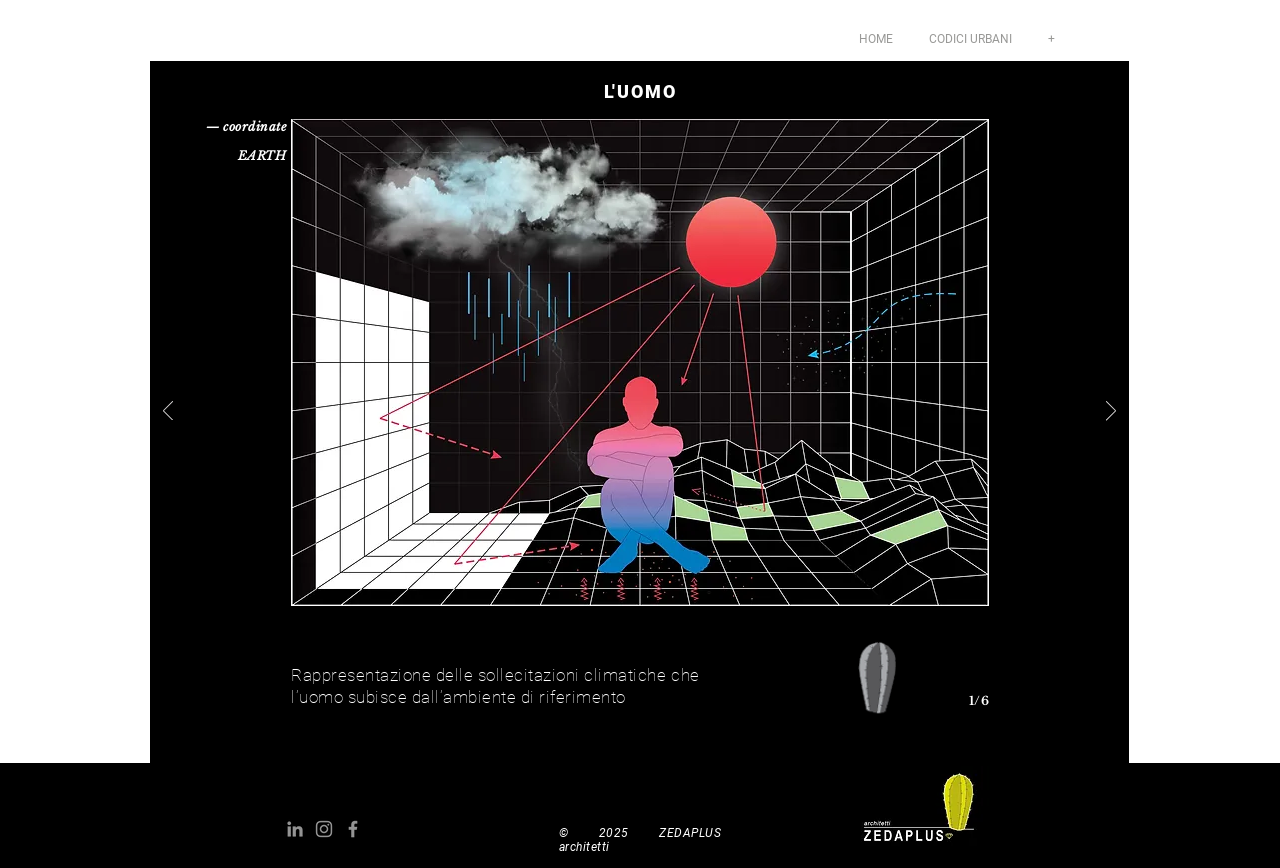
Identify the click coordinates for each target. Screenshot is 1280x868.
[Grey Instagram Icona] (324, 829)
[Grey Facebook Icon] (353, 829)
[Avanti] (1111, 412)
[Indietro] (168, 412)
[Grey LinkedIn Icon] (295, 829)
